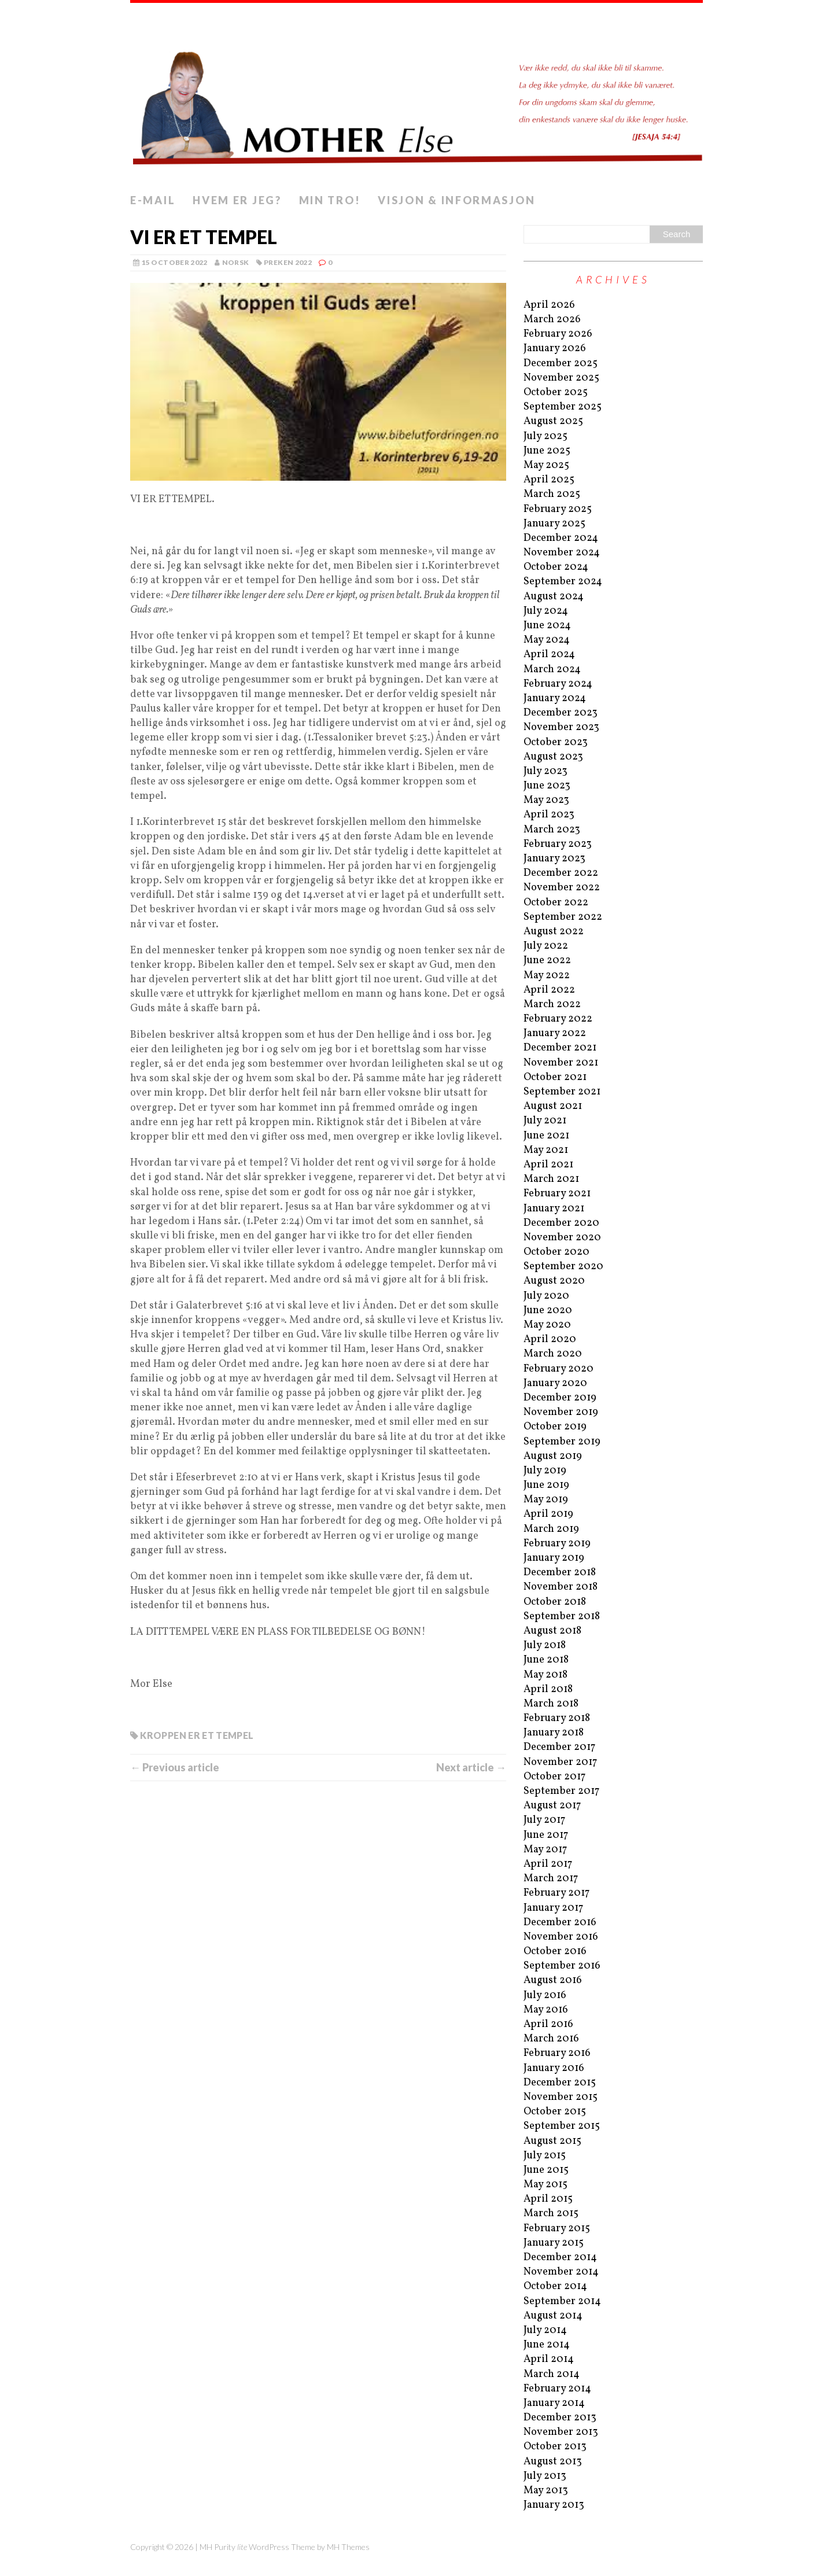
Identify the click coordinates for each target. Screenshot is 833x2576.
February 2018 (557, 1718)
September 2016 (562, 1966)
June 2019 (546, 1485)
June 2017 (546, 1835)
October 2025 (556, 392)
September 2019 (562, 1442)
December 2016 (560, 1922)
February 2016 (557, 2053)
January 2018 (554, 1733)
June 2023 (547, 786)
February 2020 (559, 1369)
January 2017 (553, 1908)
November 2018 (561, 1587)
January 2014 (554, 2403)
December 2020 (561, 1223)
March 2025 (552, 494)
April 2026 (549, 305)
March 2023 (552, 830)
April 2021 (548, 1165)
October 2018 (555, 1602)
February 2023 (558, 844)
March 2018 (551, 1704)
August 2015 (552, 2141)
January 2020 (555, 1383)
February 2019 (557, 1543)
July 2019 (545, 1471)
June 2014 (547, 2345)
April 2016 (548, 2024)
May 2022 (547, 975)
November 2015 (561, 2097)
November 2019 (561, 1412)
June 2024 (547, 625)
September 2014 (562, 2301)
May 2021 (546, 1150)
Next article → (471, 1767)
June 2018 (546, 1660)
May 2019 (546, 1499)
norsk (235, 262)
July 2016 (545, 1995)
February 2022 (558, 1019)
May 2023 (546, 800)
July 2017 (544, 1820)
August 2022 (554, 931)
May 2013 (546, 2490)
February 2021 (557, 1193)
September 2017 (561, 1791)
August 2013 (553, 2462)
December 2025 (561, 363)
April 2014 (549, 2359)
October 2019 (555, 1427)
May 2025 (546, 465)
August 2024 (554, 596)
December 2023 (561, 713)
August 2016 (553, 1980)
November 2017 (560, 1762)
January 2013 (554, 2505)
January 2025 (554, 524)
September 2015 (562, 2126)
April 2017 (548, 1864)
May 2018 (545, 1675)
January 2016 (554, 2068)
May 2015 (545, 2184)
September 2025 (563, 407)
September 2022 (563, 917)
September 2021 (562, 1092)
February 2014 (557, 2389)
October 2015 (555, 2112)
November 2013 (561, 2432)
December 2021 (560, 1048)
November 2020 (562, 1237)
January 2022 (555, 1033)
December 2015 (560, 2083)
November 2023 (561, 727)
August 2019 (553, 1456)
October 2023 (556, 742)
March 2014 (552, 2374)
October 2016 (555, 1951)
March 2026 (552, 319)
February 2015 (557, 2228)
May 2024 (547, 640)
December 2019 (560, 1398)
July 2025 (545, 436)
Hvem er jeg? (237, 200)
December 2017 (559, 1747)
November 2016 (561, 1937)
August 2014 (553, 2316)
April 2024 (549, 654)
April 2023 (549, 815)
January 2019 (554, 1558)
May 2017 (545, 1849)
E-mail (152, 200)
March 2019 (551, 1529)
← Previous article (174, 1767)
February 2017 (556, 1893)
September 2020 (563, 1266)
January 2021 (554, 1209)
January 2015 (554, 2243)
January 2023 (554, 859)
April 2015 (548, 2199)
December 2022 (561, 873)
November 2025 (561, 378)
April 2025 (549, 480)
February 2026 (558, 334)
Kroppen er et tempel (196, 1735)
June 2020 (548, 1310)
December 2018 (560, 1572)
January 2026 (555, 348)
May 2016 (546, 2010)
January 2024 (555, 698)
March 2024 (552, 669)
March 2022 (552, 1004)
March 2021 (551, 1179)
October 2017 (554, 1777)
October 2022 (556, 902)
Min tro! (330, 200)
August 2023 (553, 757)
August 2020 (554, 1281)
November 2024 (562, 553)
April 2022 (549, 990)
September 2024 (563, 581)
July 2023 (545, 771)
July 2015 (545, 2155)
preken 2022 (288, 262)
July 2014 (545, 2330)
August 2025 (553, 421)
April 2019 (548, 1514)
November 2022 (562, 887)
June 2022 (547, 960)
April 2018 (548, 1689)
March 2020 (553, 1354)
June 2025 (547, 451)
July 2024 (546, 611)
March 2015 (551, 2213)
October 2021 (555, 1077)
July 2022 (546, 946)
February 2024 (558, 684)
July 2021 (545, 1121)
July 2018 (545, 1645)
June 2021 (546, 1136)
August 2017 (552, 1806)
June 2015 (546, 2170)
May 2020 (547, 1325)
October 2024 (556, 567)
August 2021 (553, 1106)
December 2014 (560, 2257)
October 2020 (556, 1252)
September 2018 (562, 1616)
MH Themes (348, 2547)
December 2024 (561, 538)
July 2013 (545, 2476)
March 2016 (551, 2039)
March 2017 (551, 1878)
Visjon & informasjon (456, 200)
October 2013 (555, 2446)
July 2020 (546, 1296)
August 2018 (552, 1631)
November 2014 (561, 2272)
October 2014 (555, 2286)
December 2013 (560, 2418)
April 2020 (550, 1339)
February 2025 (558, 509)
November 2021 (561, 1063)
